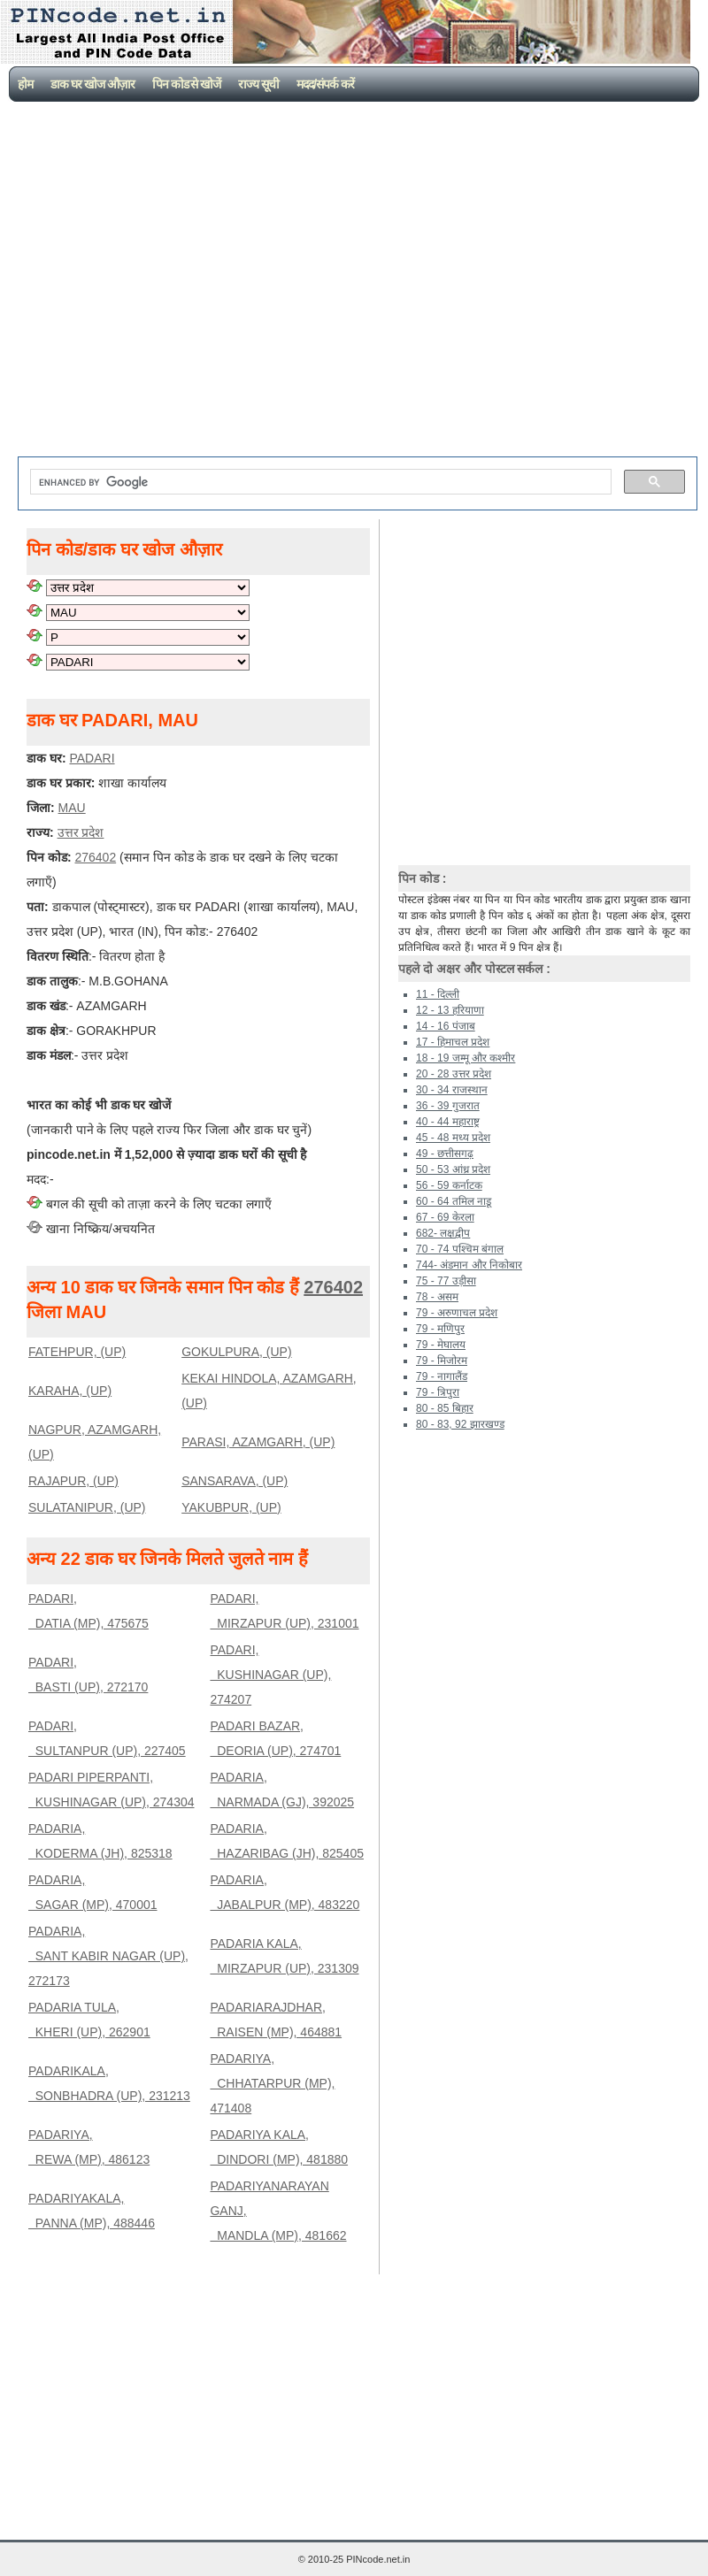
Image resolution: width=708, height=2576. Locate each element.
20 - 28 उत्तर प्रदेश (453, 1074)
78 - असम (437, 1297)
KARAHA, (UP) (70, 1391)
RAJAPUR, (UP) (73, 1481)
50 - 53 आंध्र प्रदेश (453, 1169)
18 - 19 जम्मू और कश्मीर (465, 1058)
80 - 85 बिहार (444, 1408)
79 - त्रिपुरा (437, 1392)
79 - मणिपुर (440, 1328)
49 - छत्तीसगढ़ (444, 1153)
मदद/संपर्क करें (325, 84)
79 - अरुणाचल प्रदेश (456, 1313)
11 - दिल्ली (437, 994)
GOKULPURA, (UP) (236, 1352)
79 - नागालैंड (441, 1376)
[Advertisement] (171, 281)
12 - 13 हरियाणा (450, 1010)
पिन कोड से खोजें (186, 84)
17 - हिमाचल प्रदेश (452, 1042)
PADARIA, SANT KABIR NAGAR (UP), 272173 (108, 1956)
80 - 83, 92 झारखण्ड (460, 1424)
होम (25, 84)
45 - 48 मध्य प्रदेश (453, 1137)
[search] (319, 482)
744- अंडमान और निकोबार (469, 1265)
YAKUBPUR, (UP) (231, 1507)
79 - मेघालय (441, 1344)
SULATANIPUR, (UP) (87, 1507)
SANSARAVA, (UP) (234, 1481)
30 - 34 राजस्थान (452, 1090)
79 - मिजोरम (441, 1360)
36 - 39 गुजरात (448, 1106)
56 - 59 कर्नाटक (449, 1185)
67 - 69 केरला (445, 1217)
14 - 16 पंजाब (445, 1026)
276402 (333, 1287)
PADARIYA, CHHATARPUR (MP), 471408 (272, 2083)
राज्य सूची (258, 84)
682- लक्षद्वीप (443, 1233)
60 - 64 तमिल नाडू (453, 1201)
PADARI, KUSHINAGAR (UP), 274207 (270, 1674)
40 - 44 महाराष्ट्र (448, 1122)
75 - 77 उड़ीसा (446, 1281)
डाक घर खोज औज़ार (92, 84)
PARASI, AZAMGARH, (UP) (258, 1442)
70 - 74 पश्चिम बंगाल (460, 1249)
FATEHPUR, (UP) (77, 1352)
